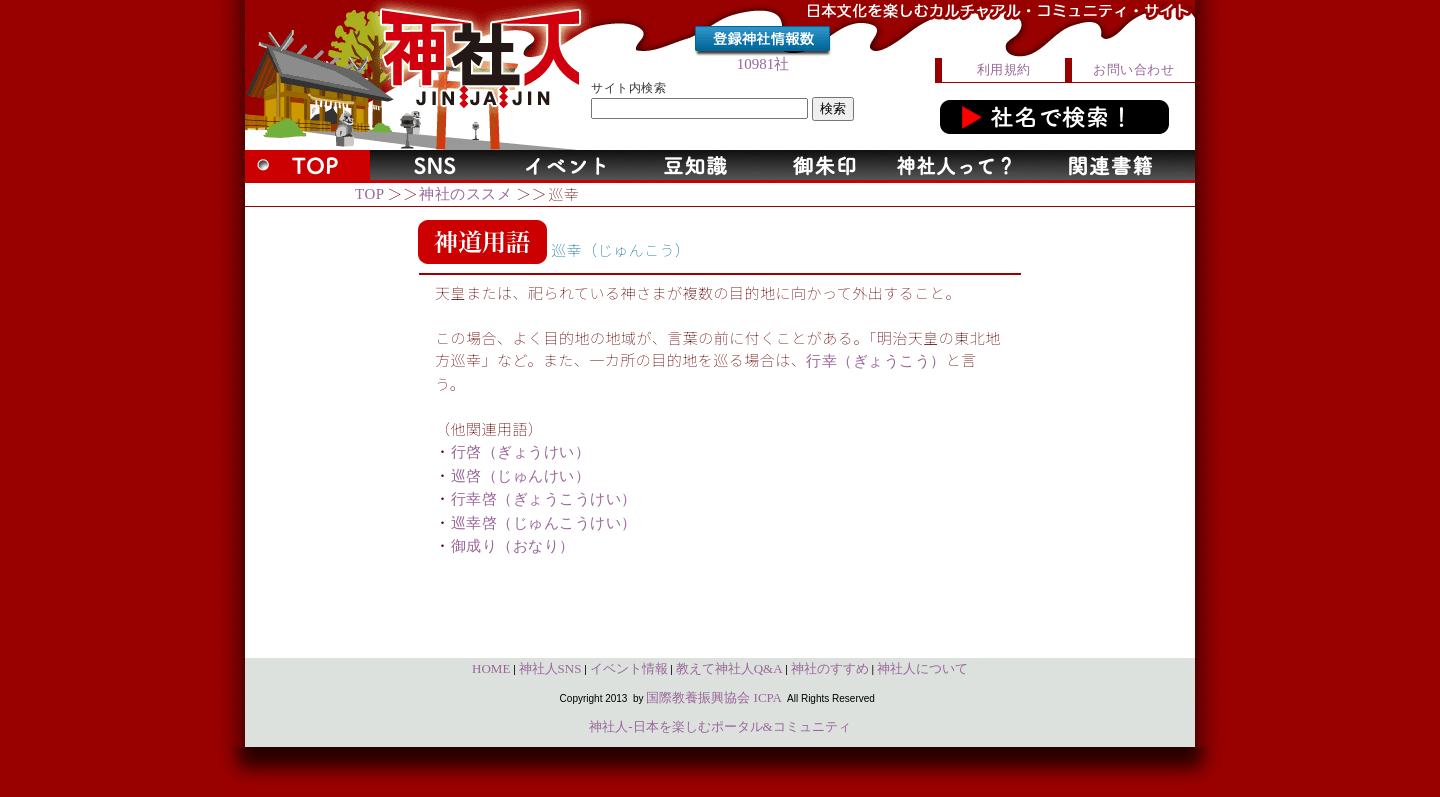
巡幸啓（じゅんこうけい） (544, 523)
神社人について (922, 668)
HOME (491, 668)
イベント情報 (629, 668)
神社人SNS (550, 668)
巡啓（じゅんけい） (521, 476)
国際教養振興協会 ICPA (714, 697)
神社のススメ (465, 194)
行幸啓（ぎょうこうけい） (544, 499)
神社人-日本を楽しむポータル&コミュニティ (719, 726)
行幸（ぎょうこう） (876, 361)
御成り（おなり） (513, 546)
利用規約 (1004, 69)
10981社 (763, 64)
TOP (370, 194)
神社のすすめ (830, 668)
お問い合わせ (1133, 69)
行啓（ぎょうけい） (521, 452)
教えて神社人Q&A (729, 668)
